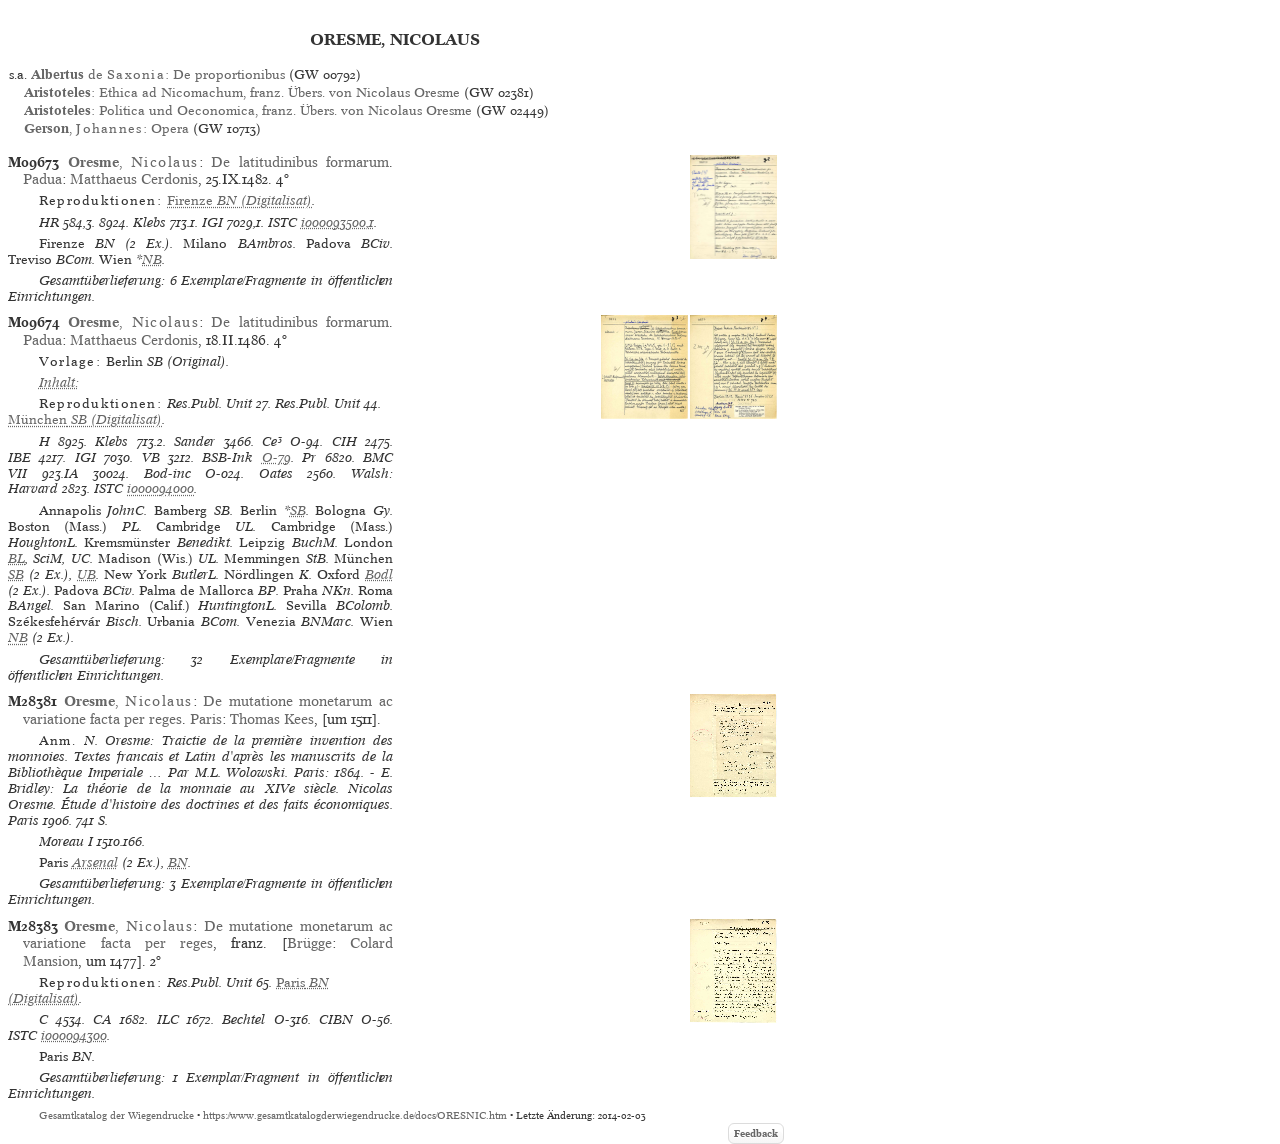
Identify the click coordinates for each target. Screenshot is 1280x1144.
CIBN (336, 1019)
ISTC (282, 222)
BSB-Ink (227, 457)
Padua (42, 179)
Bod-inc (167, 473)
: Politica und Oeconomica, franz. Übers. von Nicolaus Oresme (248, 110)
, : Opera (106, 128)
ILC (168, 1019)
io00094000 (160, 488)
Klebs (149, 222)
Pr (309, 457)
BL (16, 558)
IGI (212, 222)
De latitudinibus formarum (300, 162)
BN (178, 862)
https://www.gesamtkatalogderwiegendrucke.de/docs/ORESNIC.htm (355, 1115)
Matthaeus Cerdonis (134, 179)
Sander (194, 441)
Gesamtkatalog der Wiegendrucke (116, 1115)
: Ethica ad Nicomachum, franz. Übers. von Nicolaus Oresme (242, 92)
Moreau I (66, 841)
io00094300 (74, 1035)
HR (49, 222)
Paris (206, 719)
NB (152, 259)
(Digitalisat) (239, 200)
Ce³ (272, 441)
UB (86, 574)
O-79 (276, 457)
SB (298, 510)
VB (151, 457)
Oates (276, 473)
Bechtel (243, 1019)
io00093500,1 (337, 222)
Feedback (756, 1133)
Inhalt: (59, 382)
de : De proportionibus (158, 74)
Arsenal (95, 862)
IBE (19, 457)
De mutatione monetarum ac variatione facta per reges (208, 934)
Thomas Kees (272, 719)
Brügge (309, 943)
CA (102, 1019)
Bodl (379, 574)
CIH (344, 441)
